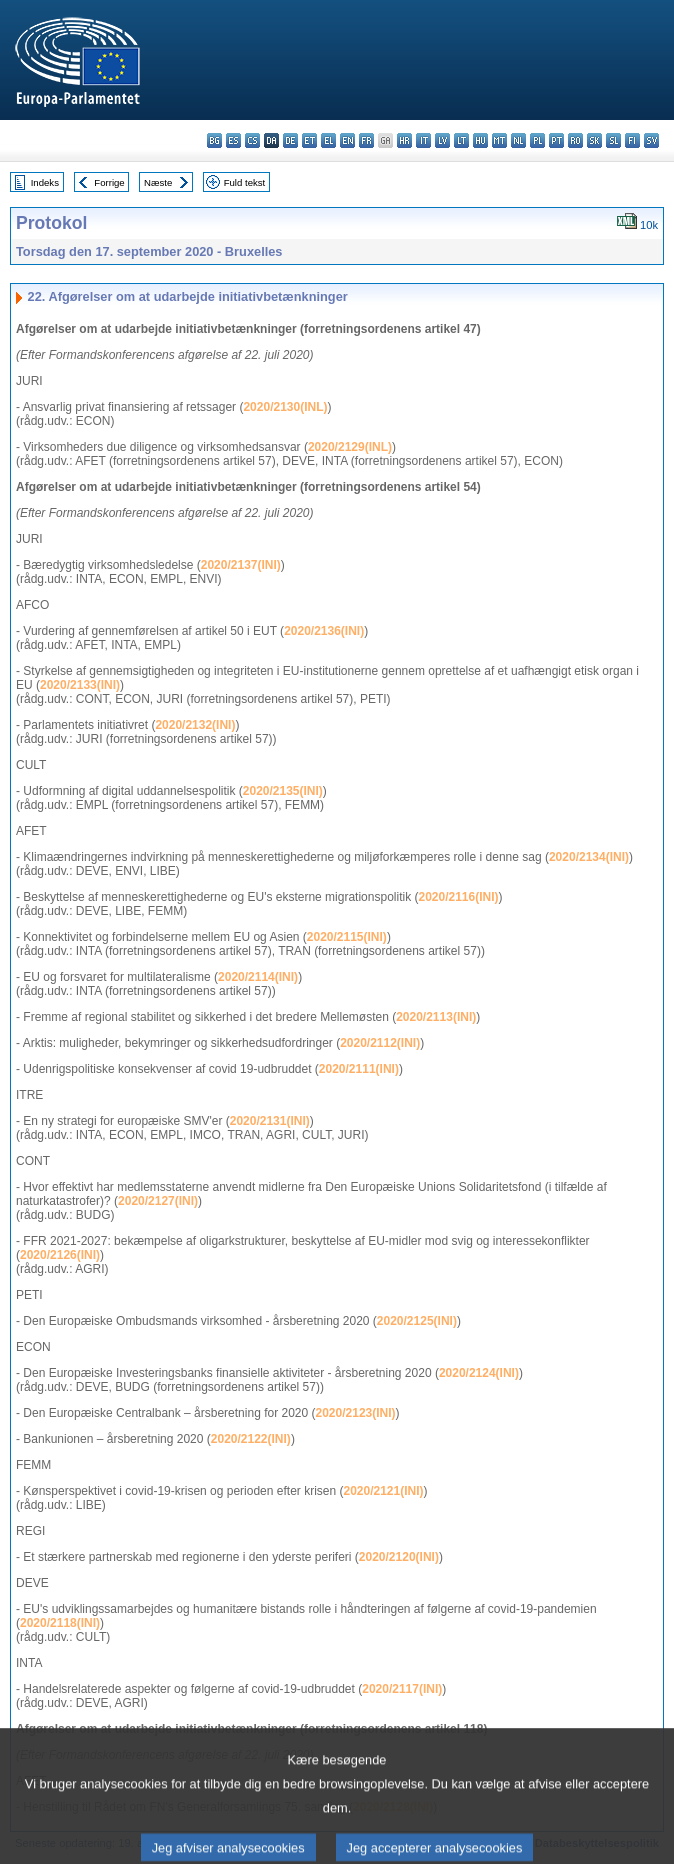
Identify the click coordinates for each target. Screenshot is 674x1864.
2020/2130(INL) (285, 407)
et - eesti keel (309, 140)
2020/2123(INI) (356, 1413)
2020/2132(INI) (195, 725)
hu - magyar (480, 140)
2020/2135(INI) (283, 791)
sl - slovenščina (613, 140)
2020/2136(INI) (324, 631)
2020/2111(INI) (359, 1069)
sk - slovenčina (594, 140)
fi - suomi (632, 140)
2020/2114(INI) (258, 977)
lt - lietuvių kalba (461, 140)
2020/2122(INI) (251, 1439)
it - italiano (423, 140)
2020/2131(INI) (270, 1121)
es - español (233, 140)
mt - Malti (499, 140)
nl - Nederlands (518, 140)
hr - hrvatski (404, 140)
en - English (347, 140)
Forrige (109, 182)
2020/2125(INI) (417, 1321)
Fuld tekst (245, 182)
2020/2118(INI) (60, 1623)
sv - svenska (651, 140)
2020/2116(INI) (458, 897)
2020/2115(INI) (347, 937)
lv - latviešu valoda (442, 140)
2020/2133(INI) (80, 685)
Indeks (45, 182)
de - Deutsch (290, 140)
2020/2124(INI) (479, 1373)
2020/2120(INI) (399, 1557)
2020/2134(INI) (589, 857)
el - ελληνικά (328, 140)
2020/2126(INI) (60, 1255)
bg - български (214, 140)
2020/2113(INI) (436, 1017)
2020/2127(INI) (158, 1201)
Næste (158, 182)
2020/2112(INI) (380, 1043)
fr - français (366, 140)
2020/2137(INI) (241, 565)
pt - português (556, 140)
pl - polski (537, 140)
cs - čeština (252, 140)
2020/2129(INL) (350, 447)
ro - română (575, 140)
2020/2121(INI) (383, 1491)
